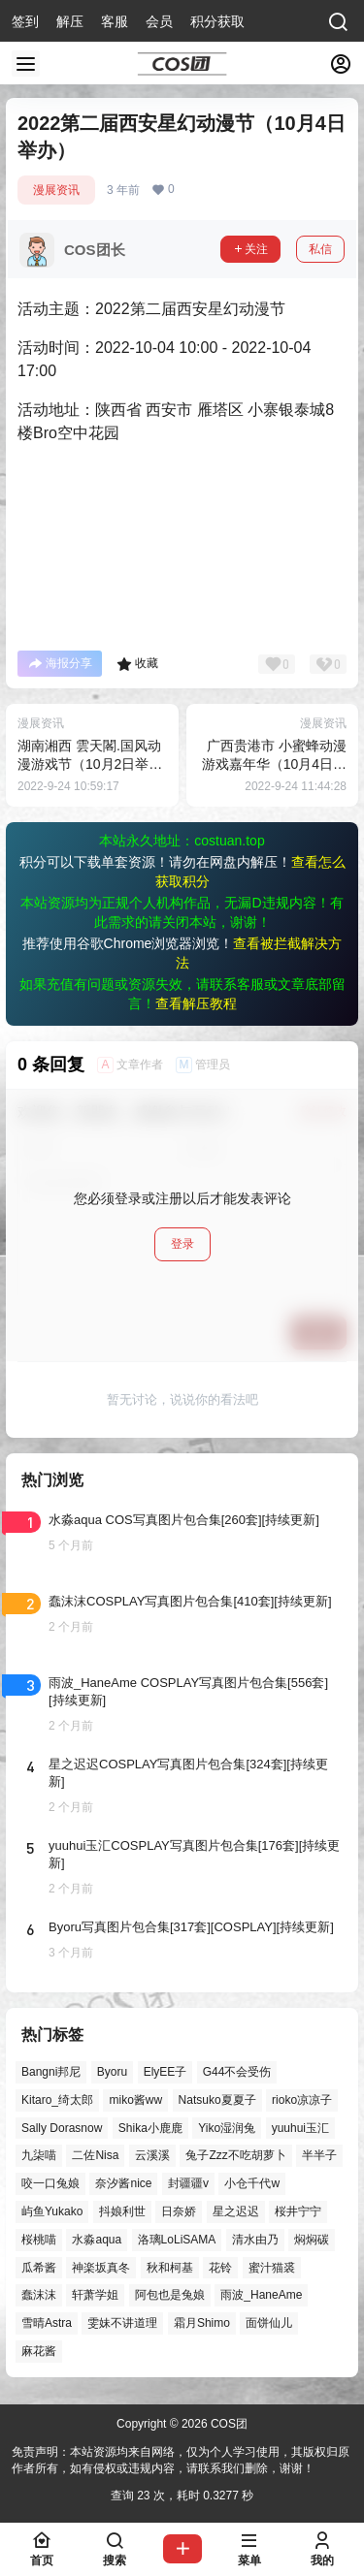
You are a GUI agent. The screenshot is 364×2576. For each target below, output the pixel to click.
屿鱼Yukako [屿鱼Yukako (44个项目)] (52, 2211)
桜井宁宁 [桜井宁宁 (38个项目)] (298, 2211)
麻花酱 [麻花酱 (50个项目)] (38, 2351)
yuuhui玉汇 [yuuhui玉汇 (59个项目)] (300, 2128)
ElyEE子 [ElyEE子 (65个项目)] (165, 2072)
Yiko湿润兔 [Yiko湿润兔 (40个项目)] (226, 2128)
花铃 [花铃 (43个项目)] (220, 2267)
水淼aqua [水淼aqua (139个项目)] (96, 2239)
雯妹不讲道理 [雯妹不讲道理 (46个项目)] (122, 2323)
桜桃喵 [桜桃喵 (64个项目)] (38, 2239)
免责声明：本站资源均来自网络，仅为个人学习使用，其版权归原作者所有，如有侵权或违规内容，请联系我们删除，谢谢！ (180, 2460)
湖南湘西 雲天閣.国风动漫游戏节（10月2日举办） (89, 764)
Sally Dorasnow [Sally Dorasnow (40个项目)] (61, 2128)
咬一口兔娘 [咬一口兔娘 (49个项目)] (50, 2183)
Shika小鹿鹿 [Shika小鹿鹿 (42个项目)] (150, 2128)
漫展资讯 (56, 190)
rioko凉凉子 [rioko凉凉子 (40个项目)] (302, 2100)
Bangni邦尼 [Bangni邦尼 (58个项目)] (51, 2072)
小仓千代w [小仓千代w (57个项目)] (252, 2183)
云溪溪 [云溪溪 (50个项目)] (152, 2156)
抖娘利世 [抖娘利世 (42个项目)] (122, 2211)
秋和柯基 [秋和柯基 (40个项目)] (170, 2267)
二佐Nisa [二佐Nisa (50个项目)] (95, 2156)
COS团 (228, 2424)
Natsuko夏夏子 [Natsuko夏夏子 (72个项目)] (217, 2100)
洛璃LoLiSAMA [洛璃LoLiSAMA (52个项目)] (177, 2239)
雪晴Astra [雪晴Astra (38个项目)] (46, 2323)
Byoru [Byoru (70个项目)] (112, 2072)
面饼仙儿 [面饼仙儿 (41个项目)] (269, 2323)
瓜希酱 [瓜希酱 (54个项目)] (38, 2267)
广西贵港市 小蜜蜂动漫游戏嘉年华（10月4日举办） (274, 764)
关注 (250, 249)
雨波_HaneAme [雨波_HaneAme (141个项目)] (261, 2296)
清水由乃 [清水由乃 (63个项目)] (255, 2239)
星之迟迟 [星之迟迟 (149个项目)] (236, 2211)
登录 (182, 1244)
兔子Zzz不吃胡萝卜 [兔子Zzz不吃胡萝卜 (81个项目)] (235, 2156)
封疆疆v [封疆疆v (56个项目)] (188, 2183)
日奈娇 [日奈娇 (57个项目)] (178, 2211)
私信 (320, 249)
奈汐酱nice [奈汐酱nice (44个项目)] (123, 2183)
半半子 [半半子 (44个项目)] (319, 2156)
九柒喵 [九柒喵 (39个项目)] (38, 2156)
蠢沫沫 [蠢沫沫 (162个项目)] (38, 2296)
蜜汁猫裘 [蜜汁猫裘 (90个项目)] (271, 2267)
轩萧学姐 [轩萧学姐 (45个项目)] (95, 2296)
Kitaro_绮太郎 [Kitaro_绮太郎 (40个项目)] (57, 2100)
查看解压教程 (196, 1003)
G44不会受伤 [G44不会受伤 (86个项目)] (237, 2072)
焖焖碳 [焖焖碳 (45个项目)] (311, 2239)
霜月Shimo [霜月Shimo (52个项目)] (202, 2323)
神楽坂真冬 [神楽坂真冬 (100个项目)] (101, 2267)
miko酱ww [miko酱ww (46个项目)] (135, 2100)
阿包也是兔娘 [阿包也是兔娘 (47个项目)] (170, 2296)
